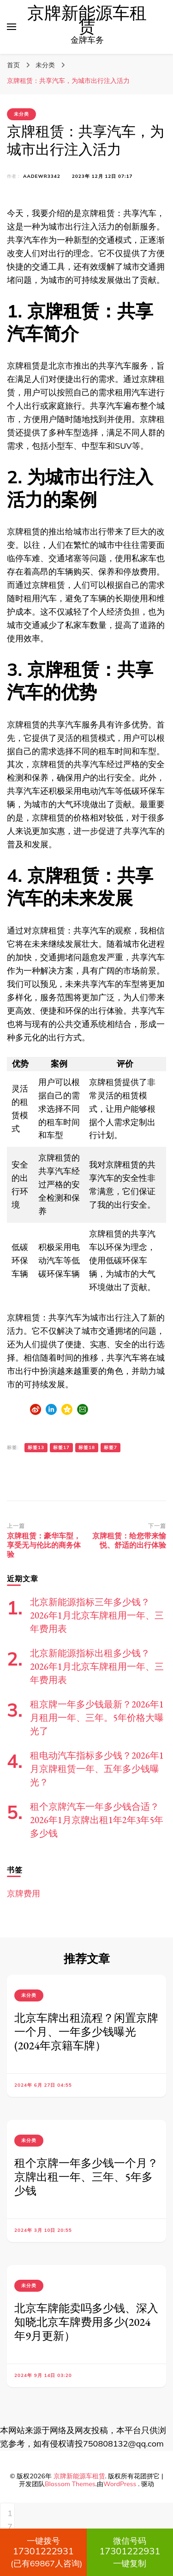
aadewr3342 (41, 176)
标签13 (36, 1447)
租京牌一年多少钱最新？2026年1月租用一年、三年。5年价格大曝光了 (97, 1717)
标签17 (61, 1447)
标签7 (110, 1447)
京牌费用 (23, 1893)
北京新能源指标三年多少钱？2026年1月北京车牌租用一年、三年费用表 (97, 1615)
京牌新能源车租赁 (87, 20)
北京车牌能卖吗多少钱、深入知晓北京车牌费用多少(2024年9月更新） (86, 2322)
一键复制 (130, 2552)
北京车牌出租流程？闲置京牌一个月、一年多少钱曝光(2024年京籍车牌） (86, 2032)
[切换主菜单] (11, 26)
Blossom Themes (70, 2484)
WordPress (120, 2484)
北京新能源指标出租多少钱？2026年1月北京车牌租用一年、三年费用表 (97, 1666)
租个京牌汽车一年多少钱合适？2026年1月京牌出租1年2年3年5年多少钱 (96, 1820)
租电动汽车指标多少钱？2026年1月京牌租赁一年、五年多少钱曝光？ (97, 1768)
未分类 (21, 114)
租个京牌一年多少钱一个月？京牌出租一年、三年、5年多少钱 (86, 2177)
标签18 (86, 1447)
